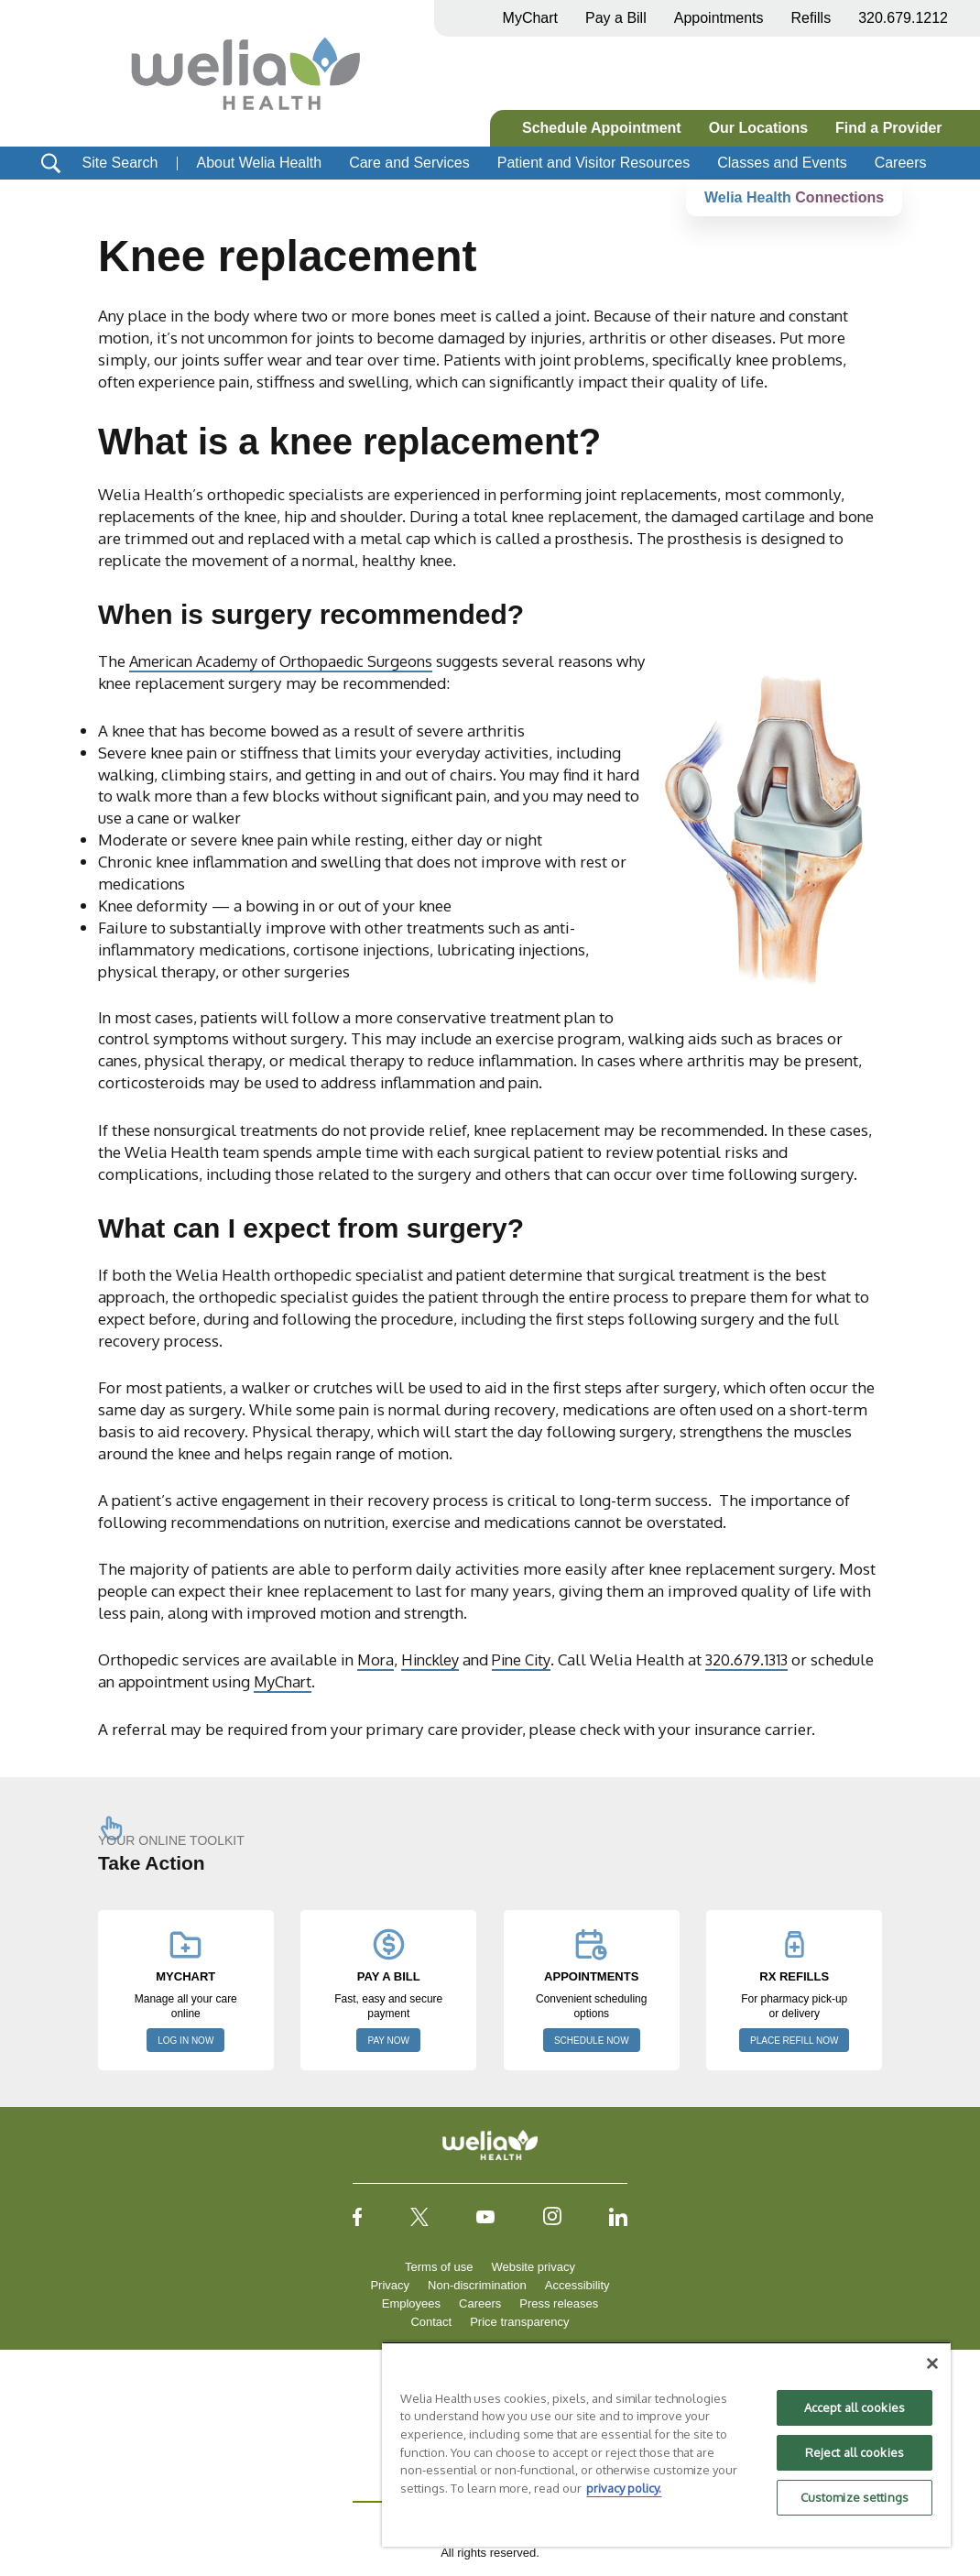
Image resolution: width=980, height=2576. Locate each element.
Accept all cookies (854, 2407)
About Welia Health (258, 162)
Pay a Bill (616, 18)
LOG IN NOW (185, 2041)
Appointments (719, 18)
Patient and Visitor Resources (593, 162)
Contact (431, 2322)
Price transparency (519, 2322)
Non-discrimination (477, 2285)
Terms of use (439, 2267)
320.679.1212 (903, 18)
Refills (811, 18)
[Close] (932, 2363)
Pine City (529, 1659)
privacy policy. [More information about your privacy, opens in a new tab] (623, 2488)
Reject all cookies (854, 2452)
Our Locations (758, 128)
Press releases (558, 2303)
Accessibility (577, 2285)
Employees (411, 2303)
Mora (376, 1659)
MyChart (351, 1681)
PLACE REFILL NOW (794, 2041)
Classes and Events (781, 162)
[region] (666, 2444)
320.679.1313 (757, 1659)
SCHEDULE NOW (591, 2041)
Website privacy (533, 2267)
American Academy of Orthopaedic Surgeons (288, 660)
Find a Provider (888, 128)
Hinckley (434, 1659)
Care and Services (409, 162)
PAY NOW (388, 2041)
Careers (901, 162)
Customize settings (854, 2497)
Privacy (389, 2285)
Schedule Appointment (601, 128)
